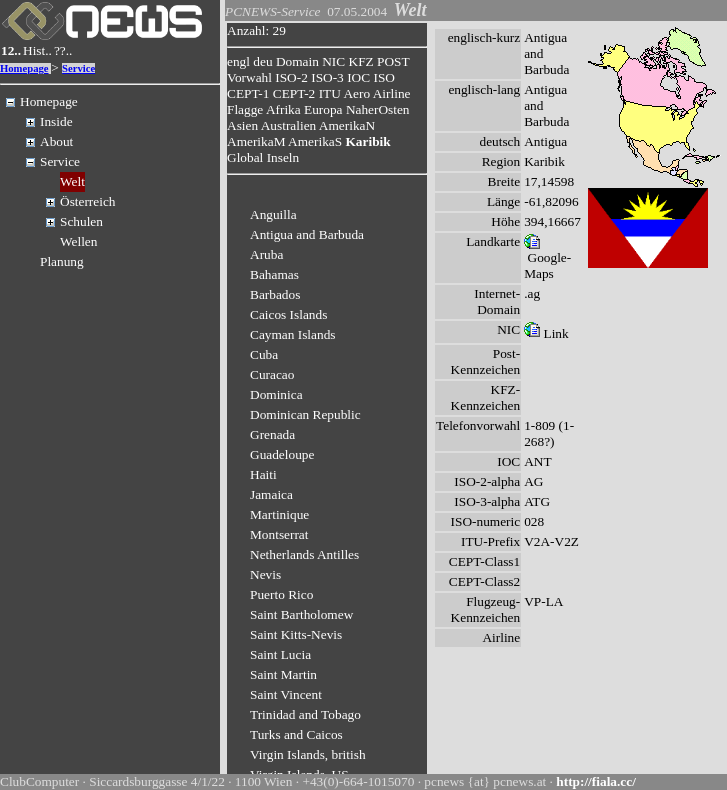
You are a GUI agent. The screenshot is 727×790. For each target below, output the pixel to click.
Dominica (276, 394)
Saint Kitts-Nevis (296, 634)
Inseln (283, 157)
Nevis (265, 574)
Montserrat (279, 534)
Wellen (78, 241)
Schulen (81, 221)
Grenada (272, 434)
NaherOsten (378, 109)
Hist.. (37, 50)
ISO (383, 77)
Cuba (264, 354)
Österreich (88, 201)
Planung (62, 261)
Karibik (367, 141)
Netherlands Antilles (304, 554)
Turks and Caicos (296, 734)
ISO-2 (291, 77)
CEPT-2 (294, 93)
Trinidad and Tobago (305, 714)
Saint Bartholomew (301, 614)
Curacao (272, 374)
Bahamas (274, 274)
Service (78, 68)
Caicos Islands (288, 314)
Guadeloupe (282, 454)
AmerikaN (347, 125)
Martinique (279, 514)
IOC (358, 77)
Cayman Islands (293, 334)
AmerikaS (315, 141)
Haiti (263, 474)
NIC (333, 61)
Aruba (266, 254)
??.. (63, 50)
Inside (56, 121)
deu (262, 61)
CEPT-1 (248, 93)
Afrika (283, 109)
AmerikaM (256, 141)
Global (245, 157)
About (56, 141)
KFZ (361, 61)
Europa (323, 109)
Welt (72, 181)
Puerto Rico (281, 594)
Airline (392, 93)
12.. (11, 50)
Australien (289, 125)
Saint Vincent (286, 694)
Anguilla (273, 214)
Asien (242, 125)
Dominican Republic (305, 414)
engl (238, 61)
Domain (297, 61)
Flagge (245, 109)
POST (393, 61)
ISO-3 (327, 77)
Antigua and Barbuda (307, 234)
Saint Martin (283, 674)
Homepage (24, 68)
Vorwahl (249, 77)
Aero (356, 93)
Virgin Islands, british (308, 754)
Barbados (275, 294)
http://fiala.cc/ (596, 781)
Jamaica (271, 494)
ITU (330, 93)
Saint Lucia (280, 654)
